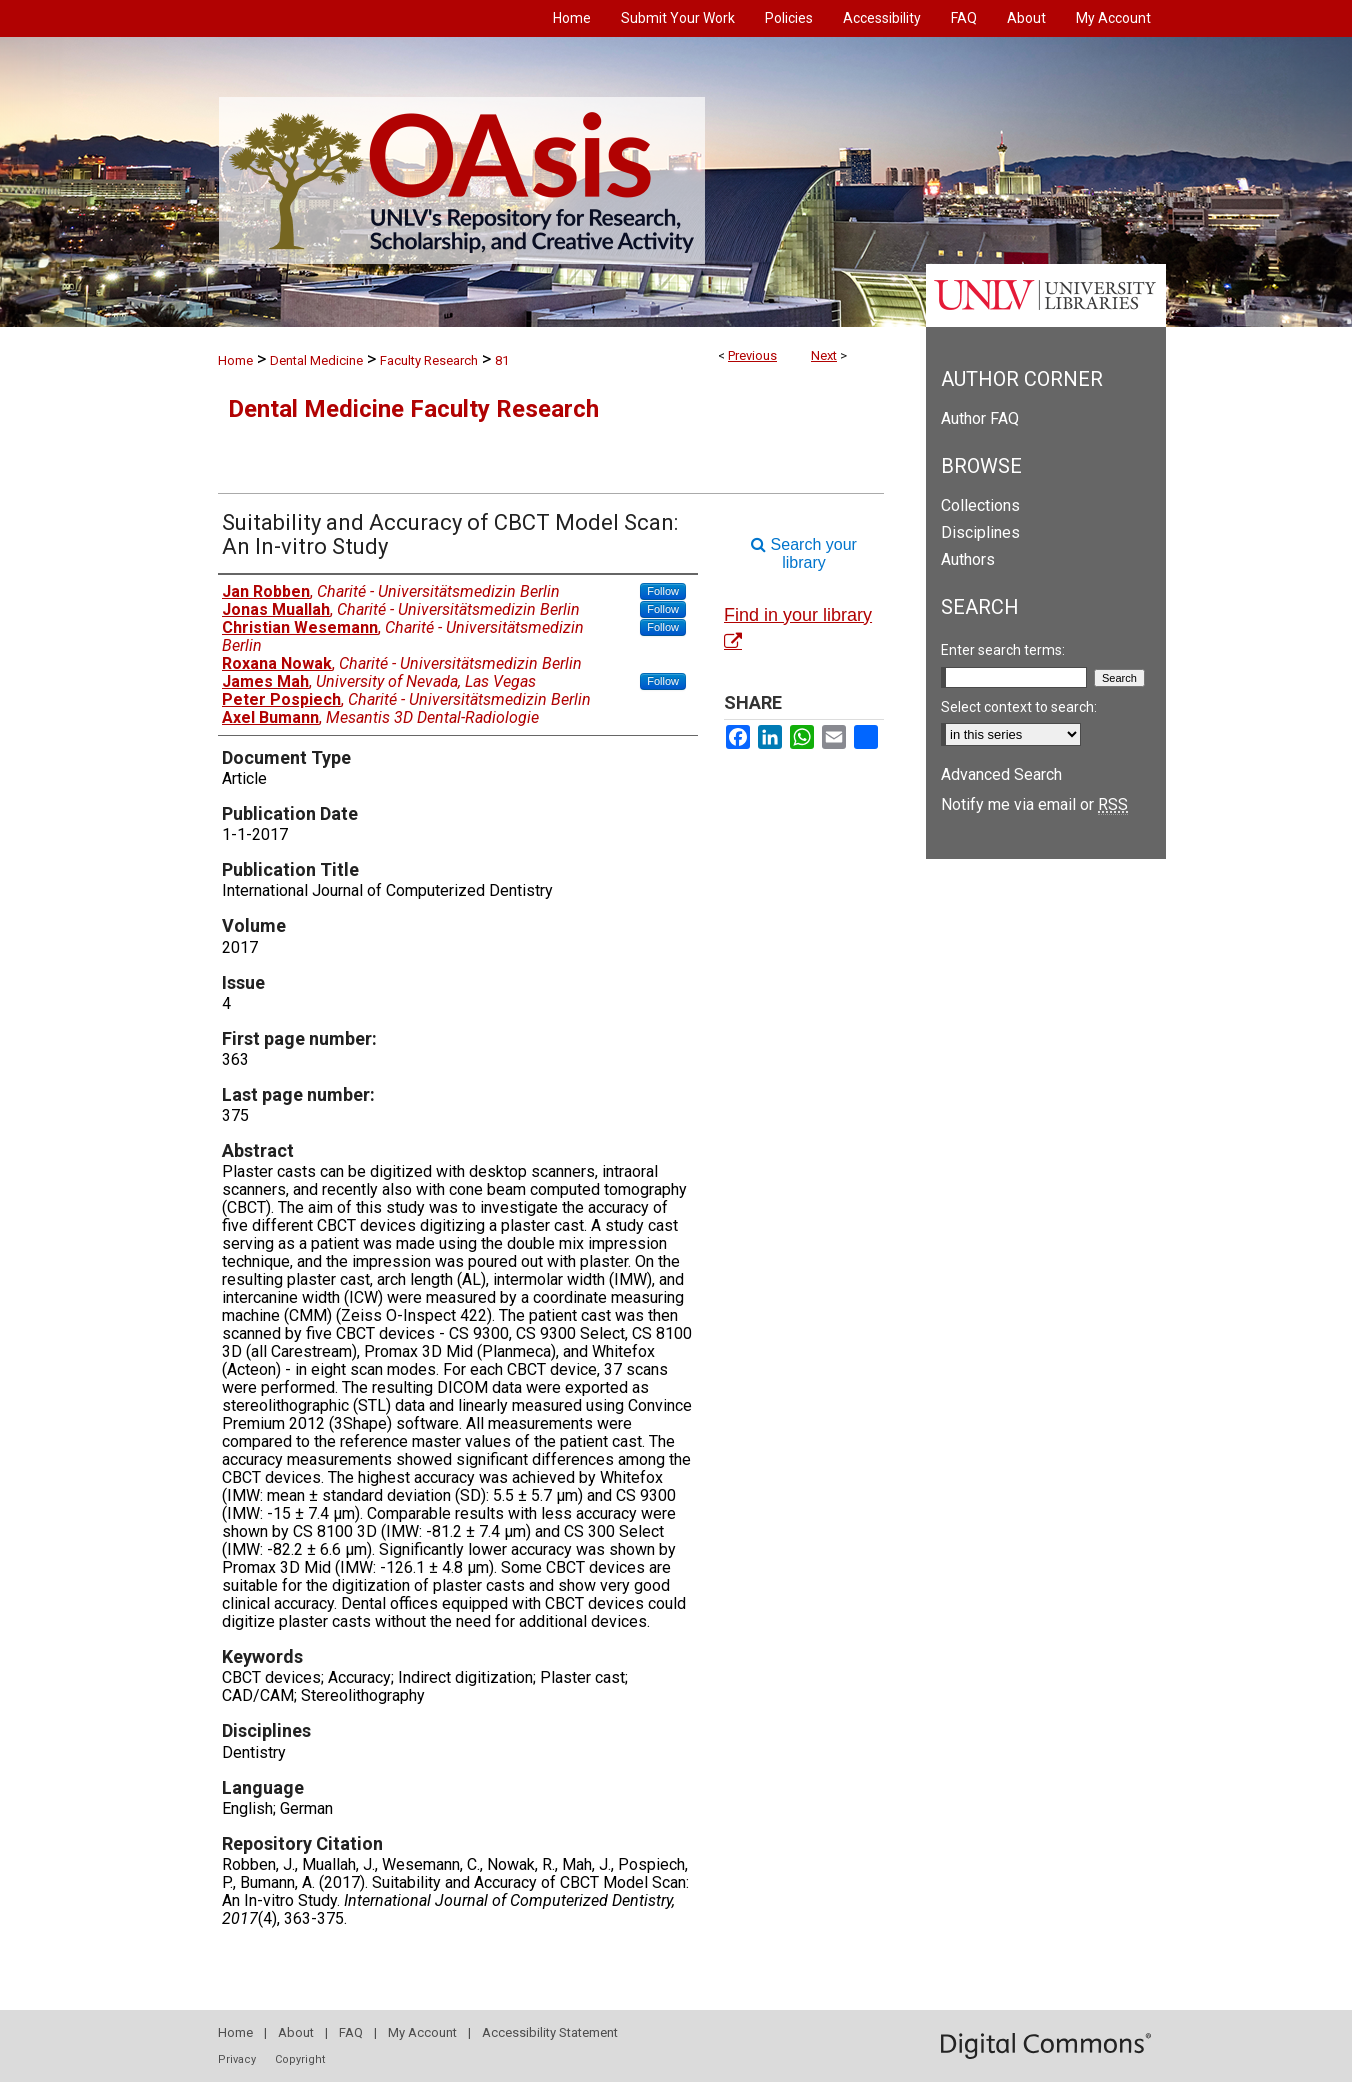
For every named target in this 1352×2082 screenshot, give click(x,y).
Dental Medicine (316, 360)
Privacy (237, 2059)
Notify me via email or (1034, 804)
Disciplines (980, 532)
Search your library (804, 553)
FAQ (351, 2032)
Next (824, 355)
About (296, 2032)
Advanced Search (1001, 774)
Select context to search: (1019, 707)
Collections (980, 505)
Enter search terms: (1003, 650)
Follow (663, 591)
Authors (968, 559)
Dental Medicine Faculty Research (413, 409)
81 (502, 360)
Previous (752, 355)
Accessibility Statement (550, 2032)
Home (235, 360)
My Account (422, 2032)
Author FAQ (980, 418)
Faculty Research (429, 360)
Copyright (300, 2059)
